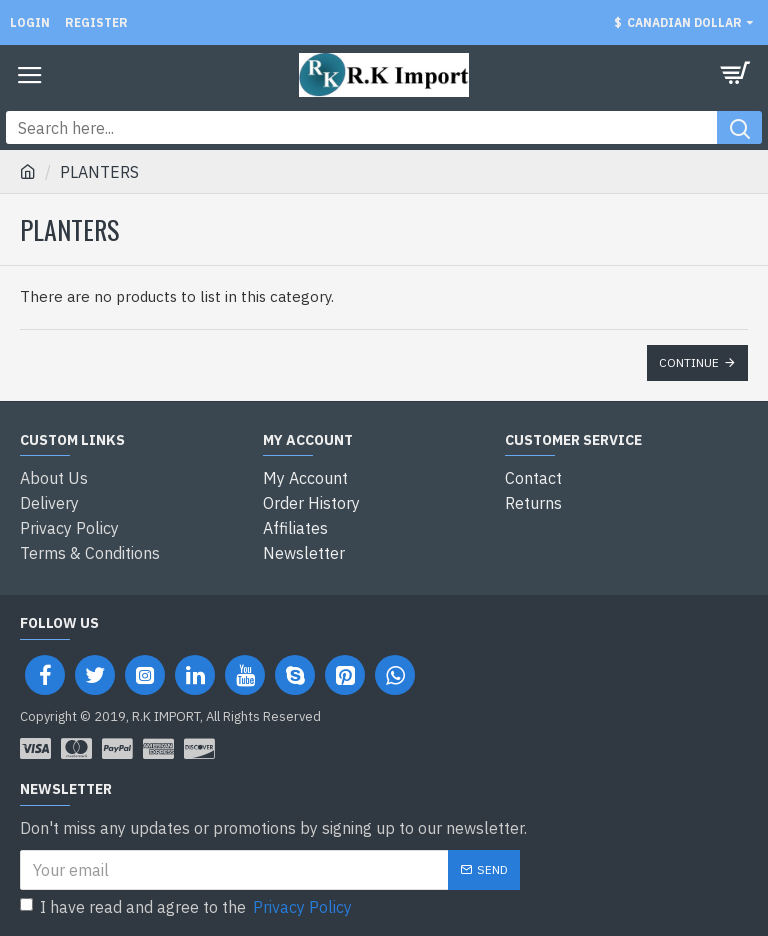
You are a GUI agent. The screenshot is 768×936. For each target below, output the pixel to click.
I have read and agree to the (187, 904)
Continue (689, 362)
